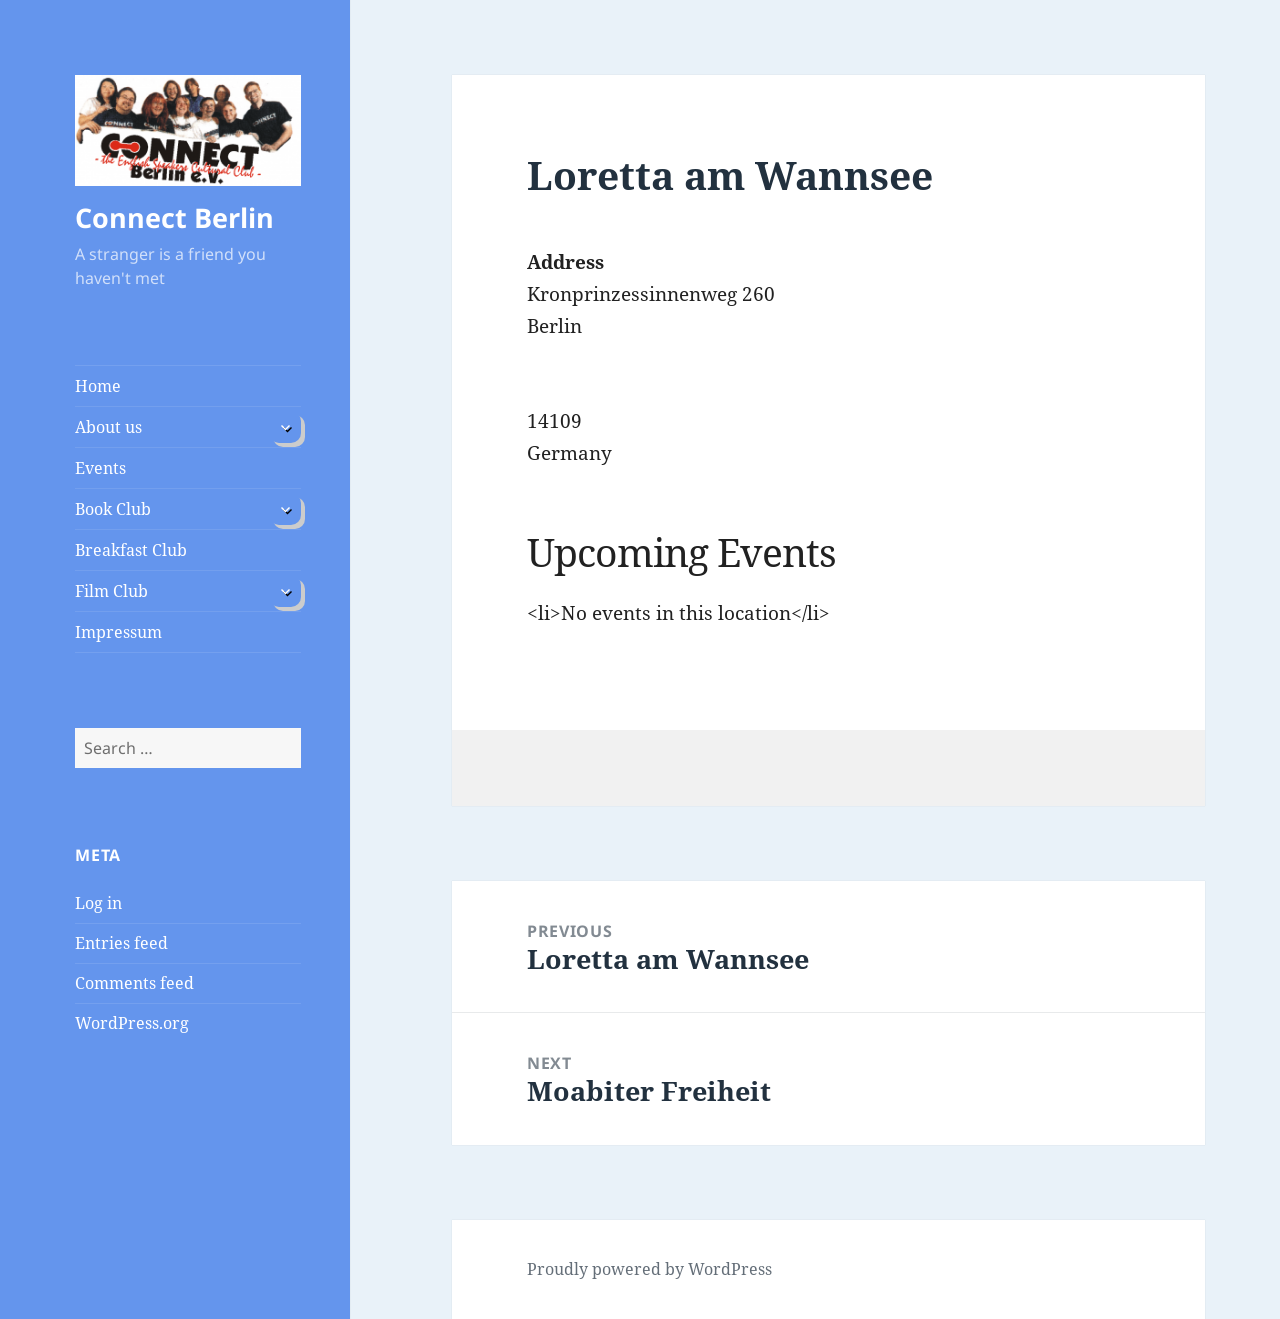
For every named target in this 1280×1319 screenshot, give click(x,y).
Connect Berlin (174, 217)
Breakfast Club (131, 550)
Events (100, 468)
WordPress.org (132, 1023)
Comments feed (134, 983)
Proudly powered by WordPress (649, 1269)
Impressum (118, 632)
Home (98, 386)
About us (108, 427)
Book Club (113, 509)
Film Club (111, 591)
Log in (98, 903)
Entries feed (121, 943)
